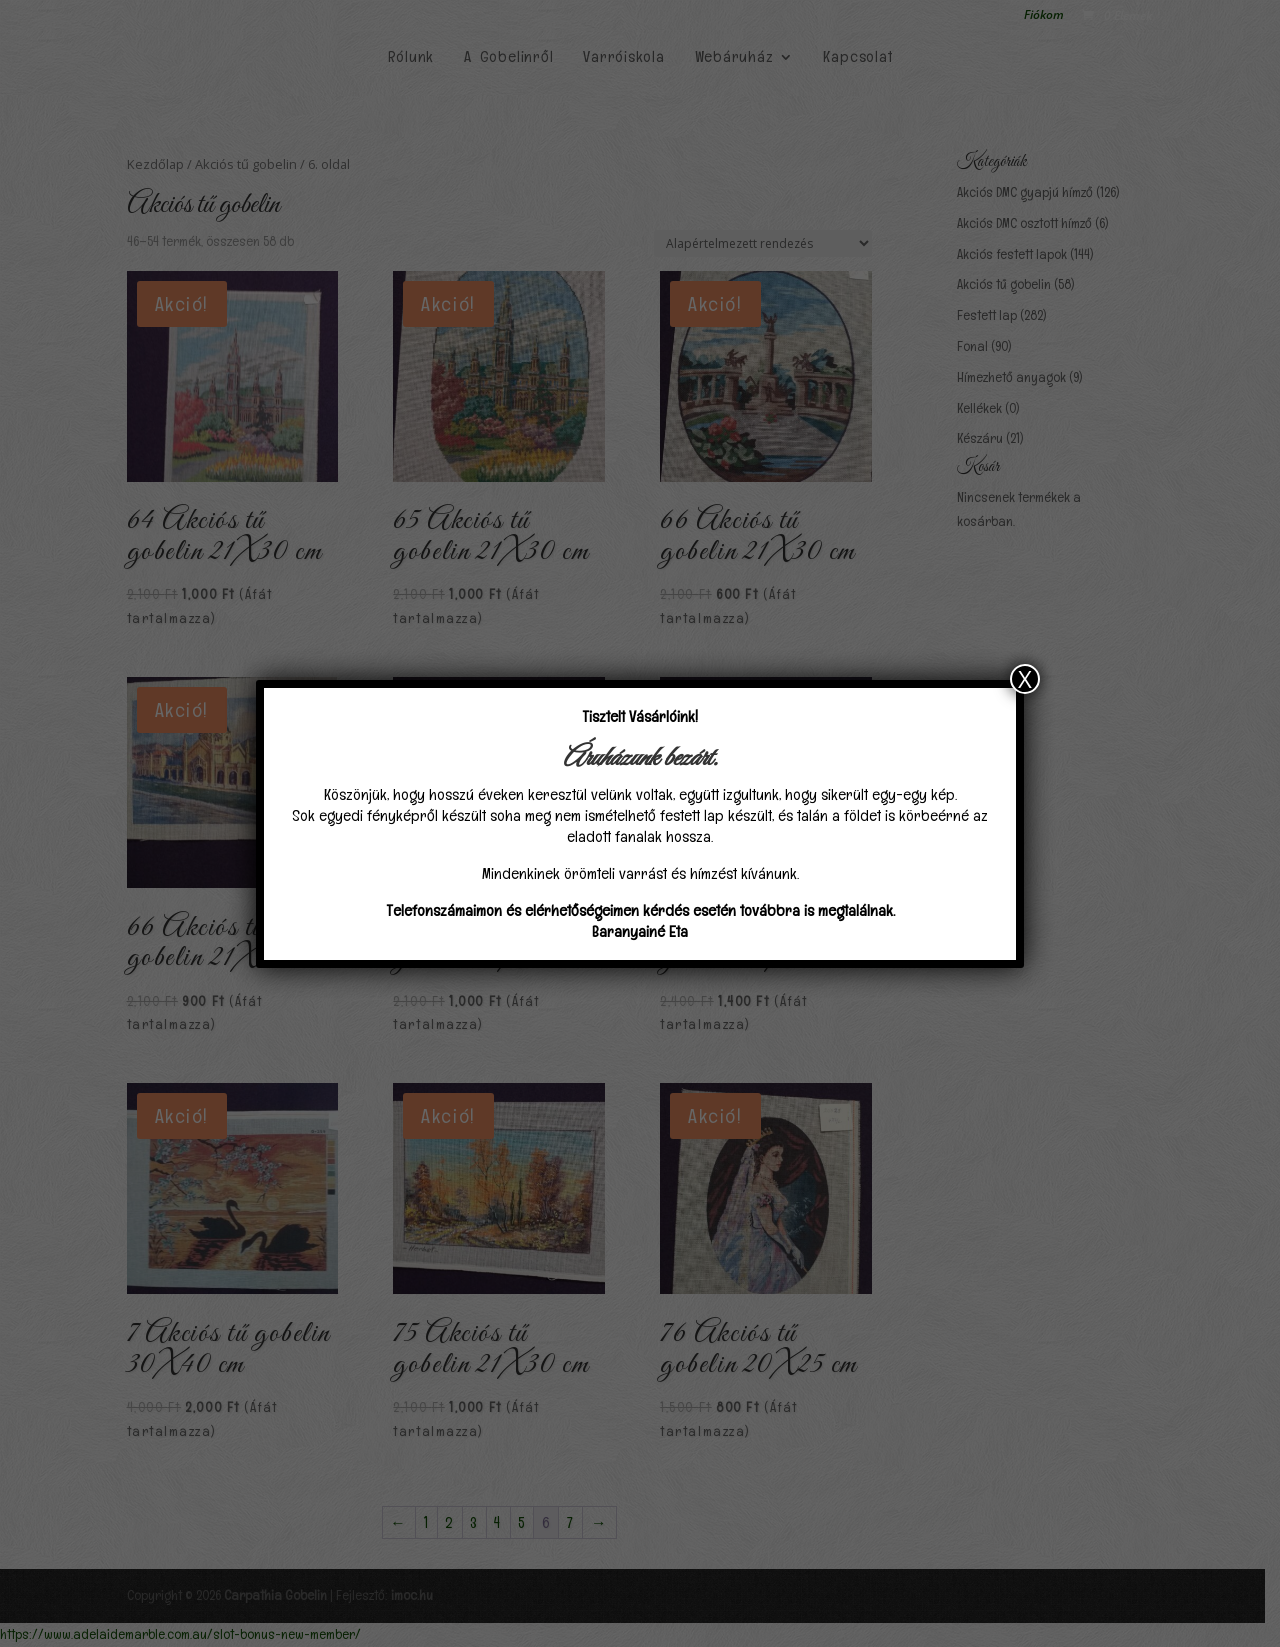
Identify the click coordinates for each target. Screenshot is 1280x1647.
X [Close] (1025, 679)
